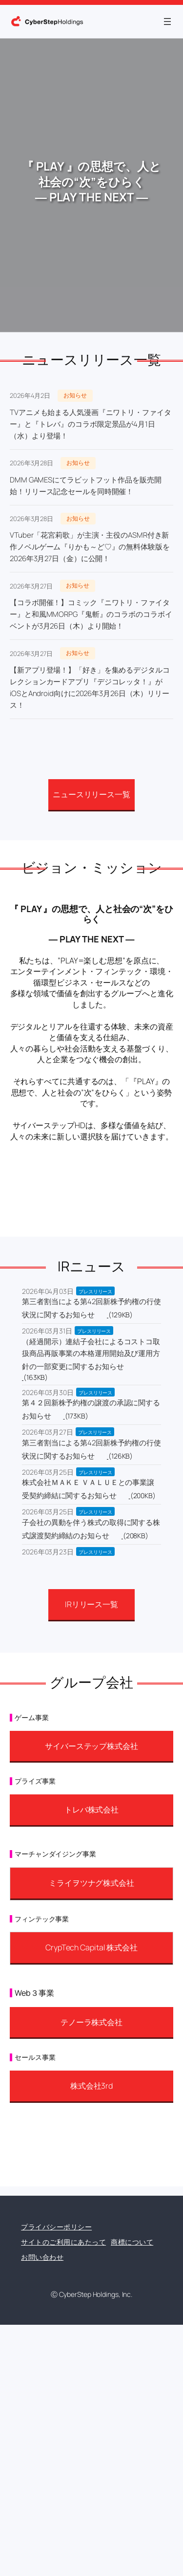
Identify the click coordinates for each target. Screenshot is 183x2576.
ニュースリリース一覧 (91, 794)
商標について (132, 2242)
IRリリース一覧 (91, 1604)
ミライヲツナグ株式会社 (91, 1882)
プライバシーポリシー (56, 2226)
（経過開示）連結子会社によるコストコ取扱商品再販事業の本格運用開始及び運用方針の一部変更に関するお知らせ (91, 1354)
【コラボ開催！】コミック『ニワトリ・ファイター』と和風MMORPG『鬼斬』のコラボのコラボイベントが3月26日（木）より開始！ (91, 614)
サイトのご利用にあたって (63, 2242)
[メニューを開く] (167, 21)
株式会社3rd (91, 2085)
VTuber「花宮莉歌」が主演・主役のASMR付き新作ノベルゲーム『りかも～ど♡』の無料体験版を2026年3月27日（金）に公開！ (90, 547)
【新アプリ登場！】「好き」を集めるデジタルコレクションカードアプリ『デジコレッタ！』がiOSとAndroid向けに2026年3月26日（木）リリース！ (90, 687)
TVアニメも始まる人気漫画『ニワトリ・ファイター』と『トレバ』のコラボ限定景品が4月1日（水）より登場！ (90, 424)
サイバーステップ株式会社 (91, 1746)
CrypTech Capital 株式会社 (91, 1947)
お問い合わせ (42, 2257)
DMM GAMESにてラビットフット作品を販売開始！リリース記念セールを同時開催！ (86, 486)
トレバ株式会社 (91, 1809)
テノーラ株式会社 (91, 2022)
